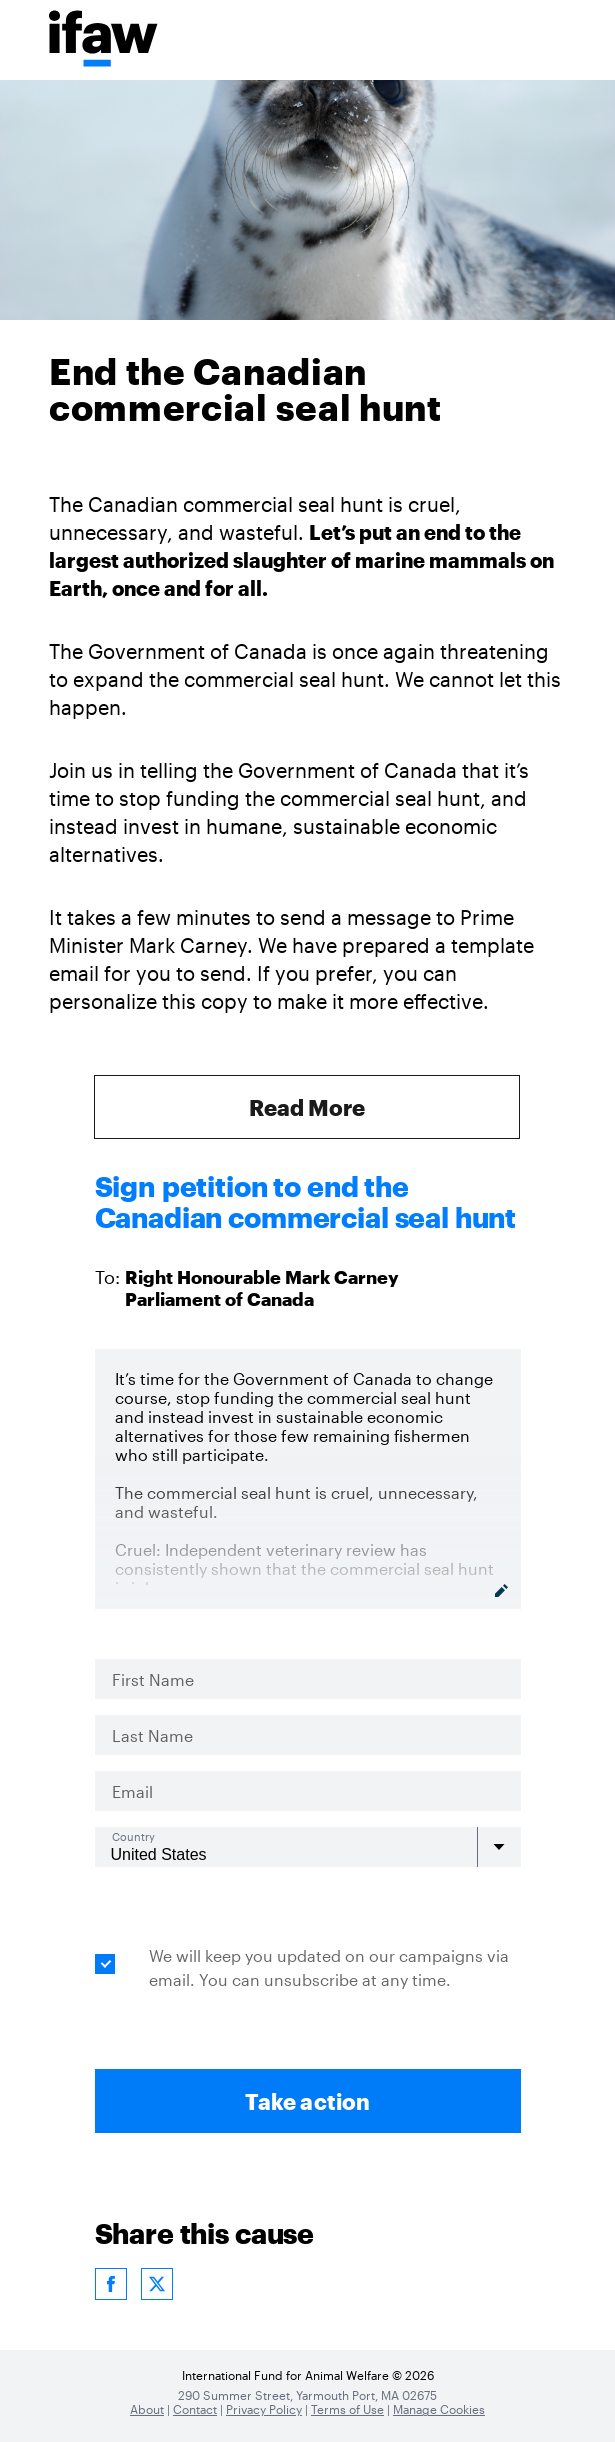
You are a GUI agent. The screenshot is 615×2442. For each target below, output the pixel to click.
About (147, 2409)
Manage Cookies (439, 2409)
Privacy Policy (264, 2409)
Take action (307, 2101)
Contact (195, 2409)
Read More (307, 1107)
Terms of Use (347, 2409)
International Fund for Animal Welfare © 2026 (308, 2375)
